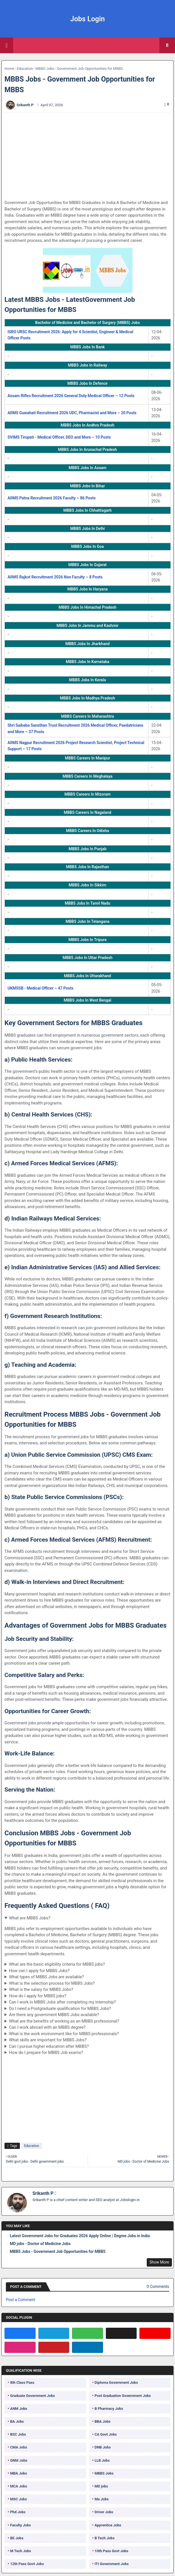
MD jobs (101, 2486)
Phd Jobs (17, 2512)
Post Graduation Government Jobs (123, 2396)
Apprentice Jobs (108, 2525)
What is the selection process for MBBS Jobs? (52, 1983)
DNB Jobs (103, 2447)
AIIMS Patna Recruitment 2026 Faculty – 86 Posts (51, 498)
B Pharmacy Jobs (109, 2408)
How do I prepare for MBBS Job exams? (46, 2052)
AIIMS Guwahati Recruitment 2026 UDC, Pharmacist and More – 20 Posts (72, 413)
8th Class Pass (22, 2382)
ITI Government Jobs (112, 2564)
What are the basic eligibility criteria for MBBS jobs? (57, 1964)
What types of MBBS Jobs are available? (46, 1976)
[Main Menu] (6, 45)
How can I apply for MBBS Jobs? (39, 1970)
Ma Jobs (102, 2499)
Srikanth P (42, 2193)
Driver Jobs (104, 2512)
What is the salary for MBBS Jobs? (41, 1989)
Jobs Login (87, 19)
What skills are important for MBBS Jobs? (48, 2039)
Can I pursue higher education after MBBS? (49, 2046)
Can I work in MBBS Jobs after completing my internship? (62, 2002)
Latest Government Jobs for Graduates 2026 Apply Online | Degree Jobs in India (80, 2236)
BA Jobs (17, 2421)
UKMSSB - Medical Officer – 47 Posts (40, 988)
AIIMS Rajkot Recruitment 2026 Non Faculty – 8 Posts (55, 577)
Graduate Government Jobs (32, 2396)
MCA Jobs (18, 2486)
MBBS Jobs (104, 2473)
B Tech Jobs (105, 2538)
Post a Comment (20, 2299)
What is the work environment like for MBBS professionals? (64, 2033)
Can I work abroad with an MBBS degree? (47, 2027)
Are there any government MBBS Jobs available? (54, 2014)
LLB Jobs (102, 2460)
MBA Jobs (18, 2473)
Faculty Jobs (20, 2525)
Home (9, 68)
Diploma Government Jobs (116, 2382)
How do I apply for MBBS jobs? (37, 1995)
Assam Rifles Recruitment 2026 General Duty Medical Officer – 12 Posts (71, 395)
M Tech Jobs (20, 2551)
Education (25, 68)
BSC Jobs (18, 2434)
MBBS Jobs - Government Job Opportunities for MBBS (58, 2251)
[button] (167, 45)
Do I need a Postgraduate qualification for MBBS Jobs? (60, 2008)
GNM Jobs (18, 2460)
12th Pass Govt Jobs (27, 2564)
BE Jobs (16, 2538)
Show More (159, 2262)
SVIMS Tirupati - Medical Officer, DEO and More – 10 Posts (59, 437)
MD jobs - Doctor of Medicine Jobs (40, 2243)
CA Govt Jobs (106, 2434)
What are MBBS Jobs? (29, 1918)
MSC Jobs (18, 2499)
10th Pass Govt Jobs (111, 2551)
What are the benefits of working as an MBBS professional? (64, 2021)
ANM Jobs (18, 2408)
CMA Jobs (18, 2447)
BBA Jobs (103, 2421)
